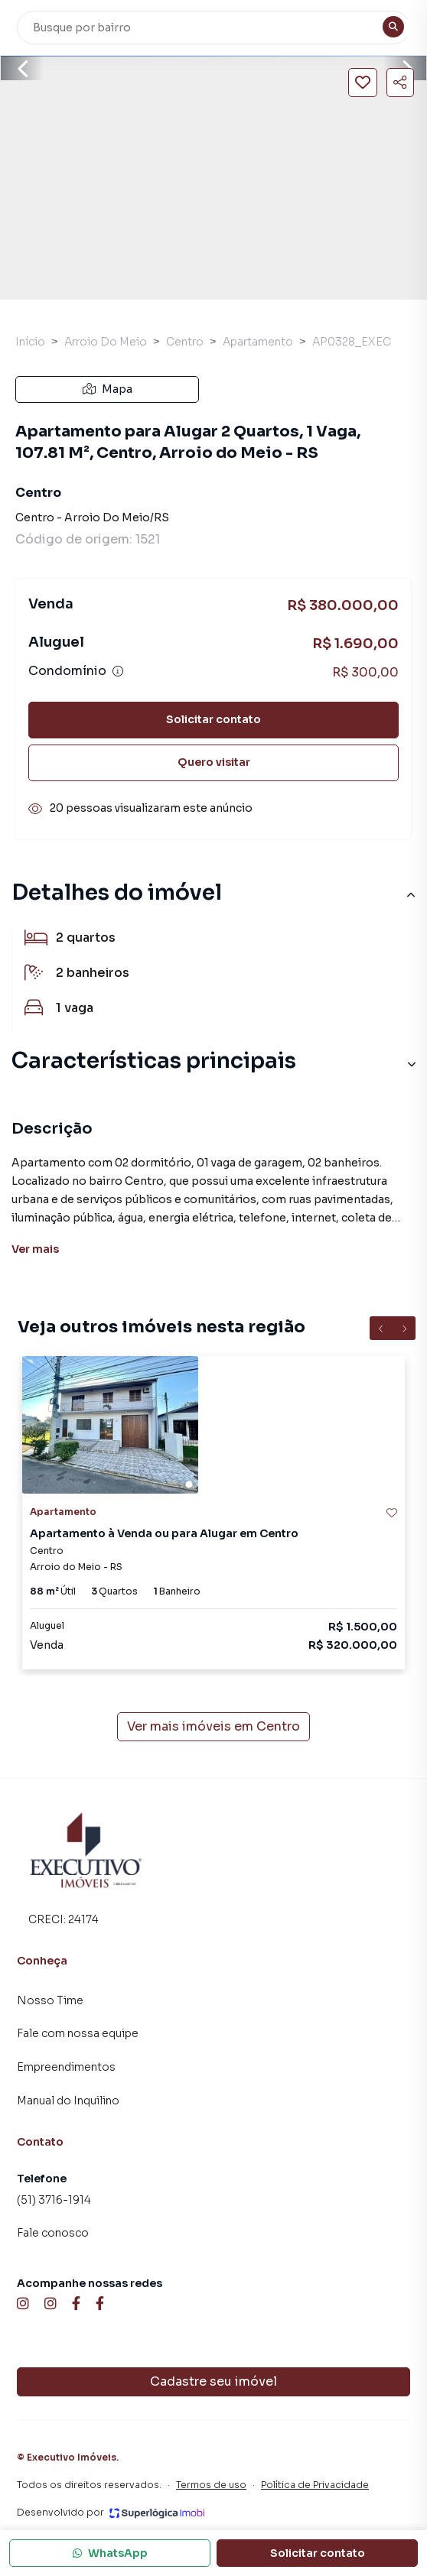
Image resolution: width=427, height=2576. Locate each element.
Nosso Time (50, 2000)
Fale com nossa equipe (78, 2033)
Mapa (107, 389)
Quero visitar (214, 762)
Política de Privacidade (315, 2484)
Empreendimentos (66, 2067)
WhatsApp (110, 2553)
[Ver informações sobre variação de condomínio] (117, 671)
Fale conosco (53, 2233)
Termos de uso (211, 2484)
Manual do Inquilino (68, 2100)
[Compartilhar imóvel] (400, 82)
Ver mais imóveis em (213, 1727)
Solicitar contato (213, 719)
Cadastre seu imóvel (213, 2381)
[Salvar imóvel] (362, 82)
